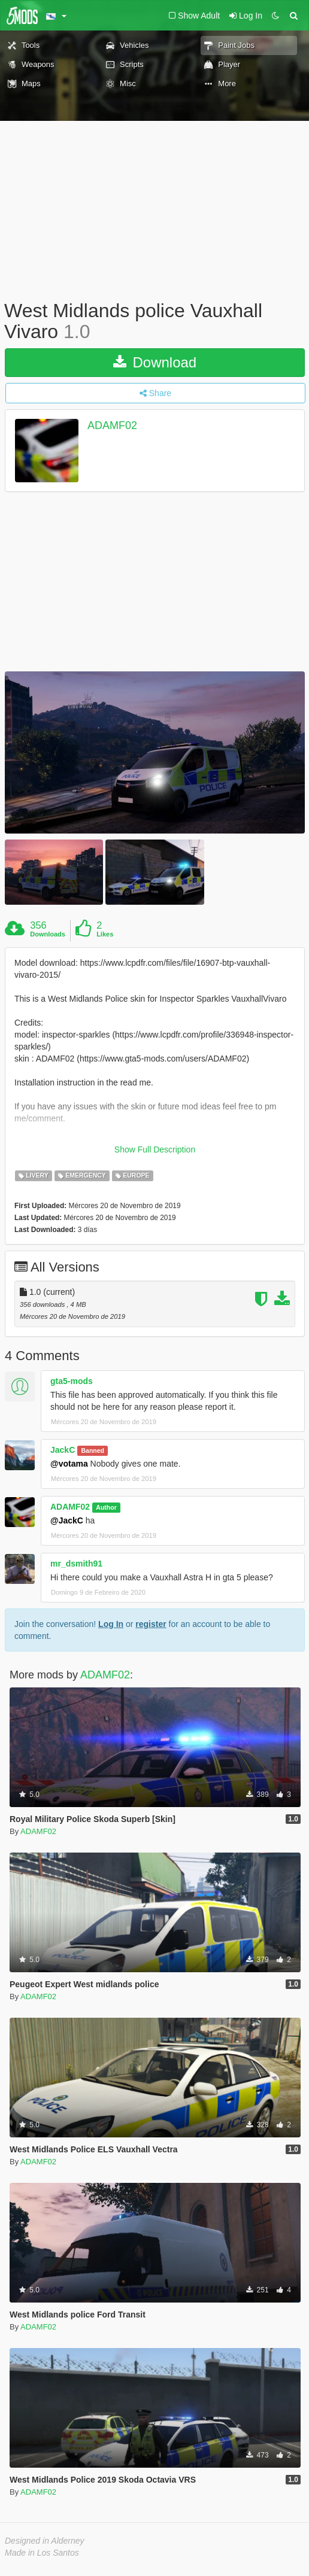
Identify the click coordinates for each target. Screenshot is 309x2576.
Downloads (47, 934)
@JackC (66, 1520)
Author (106, 1507)
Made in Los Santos (42, 2552)
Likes (104, 934)
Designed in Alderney (44, 2540)
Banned (92, 1450)
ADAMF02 (112, 426)
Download (154, 362)
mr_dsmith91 (76, 1563)
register (150, 1624)
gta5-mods (71, 1381)
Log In (110, 1624)
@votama (69, 1463)
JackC (62, 1450)
